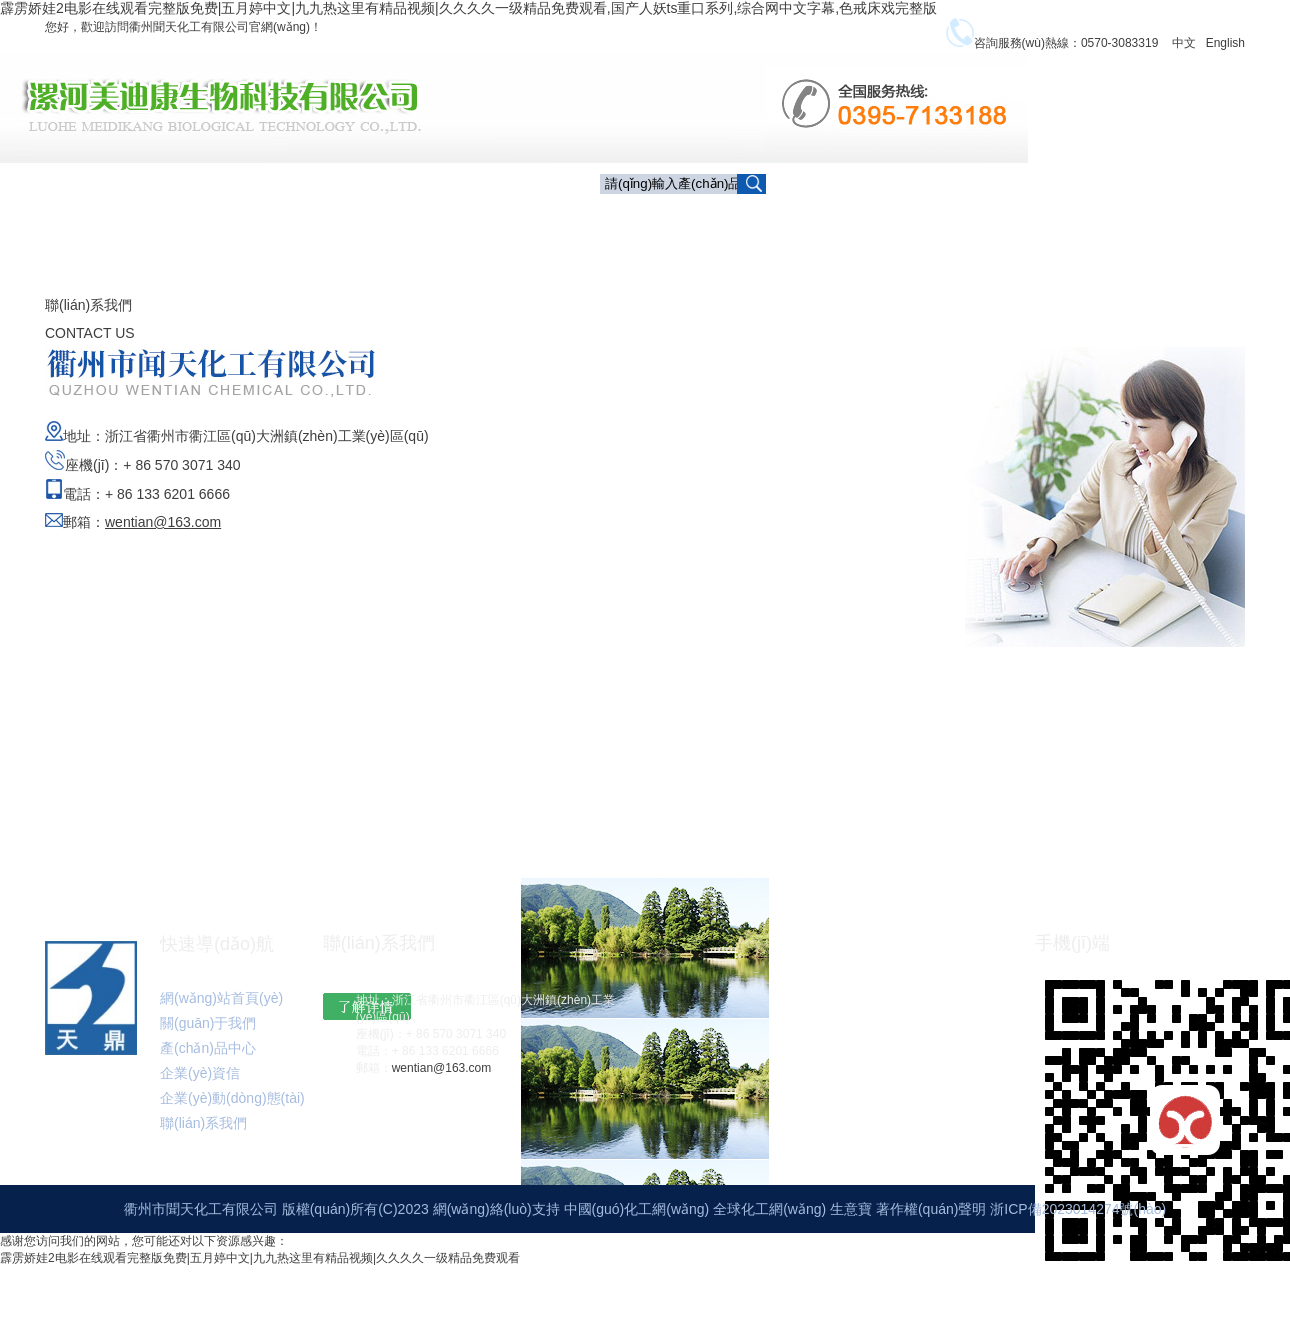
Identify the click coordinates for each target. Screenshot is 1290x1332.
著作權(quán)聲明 (933, 1221)
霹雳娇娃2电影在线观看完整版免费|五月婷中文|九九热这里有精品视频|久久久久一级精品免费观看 (260, 1270)
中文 (1184, 43)
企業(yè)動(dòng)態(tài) (1141, 217)
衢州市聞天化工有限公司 (201, 1221)
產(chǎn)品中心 (877, 219)
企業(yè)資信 (997, 217)
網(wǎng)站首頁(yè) (221, 1010)
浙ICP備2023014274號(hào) (1078, 1221)
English (1225, 43)
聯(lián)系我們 (1000, 258)
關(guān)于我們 (748, 217)
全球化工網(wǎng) (769, 1221)
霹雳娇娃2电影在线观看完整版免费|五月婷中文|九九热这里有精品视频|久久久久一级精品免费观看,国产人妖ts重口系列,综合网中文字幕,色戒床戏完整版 (468, 8)
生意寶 (851, 1221)
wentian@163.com (442, 1080)
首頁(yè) (642, 217)
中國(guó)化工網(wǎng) (637, 1221)
